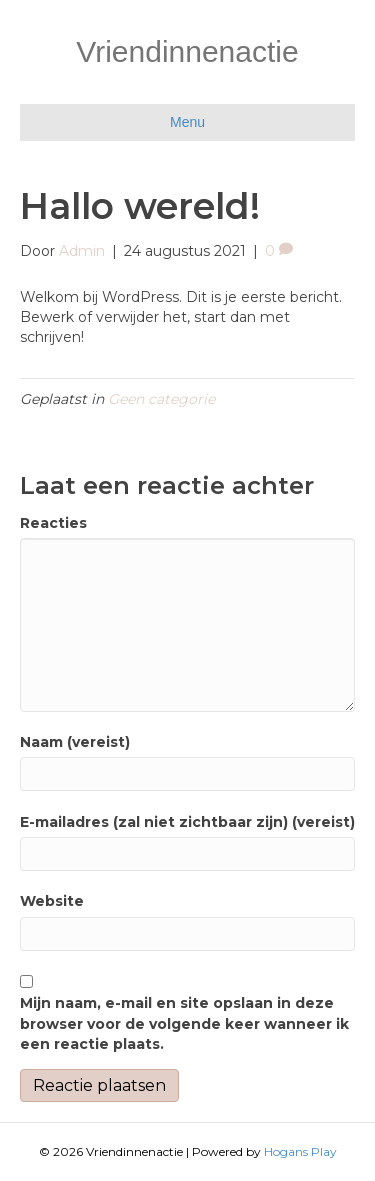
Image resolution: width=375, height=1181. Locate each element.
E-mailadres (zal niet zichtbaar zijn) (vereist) (187, 822)
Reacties (53, 523)
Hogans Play (300, 1151)
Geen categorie (161, 399)
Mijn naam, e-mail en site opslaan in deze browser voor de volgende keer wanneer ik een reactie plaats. (184, 1023)
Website (52, 901)
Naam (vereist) (75, 742)
